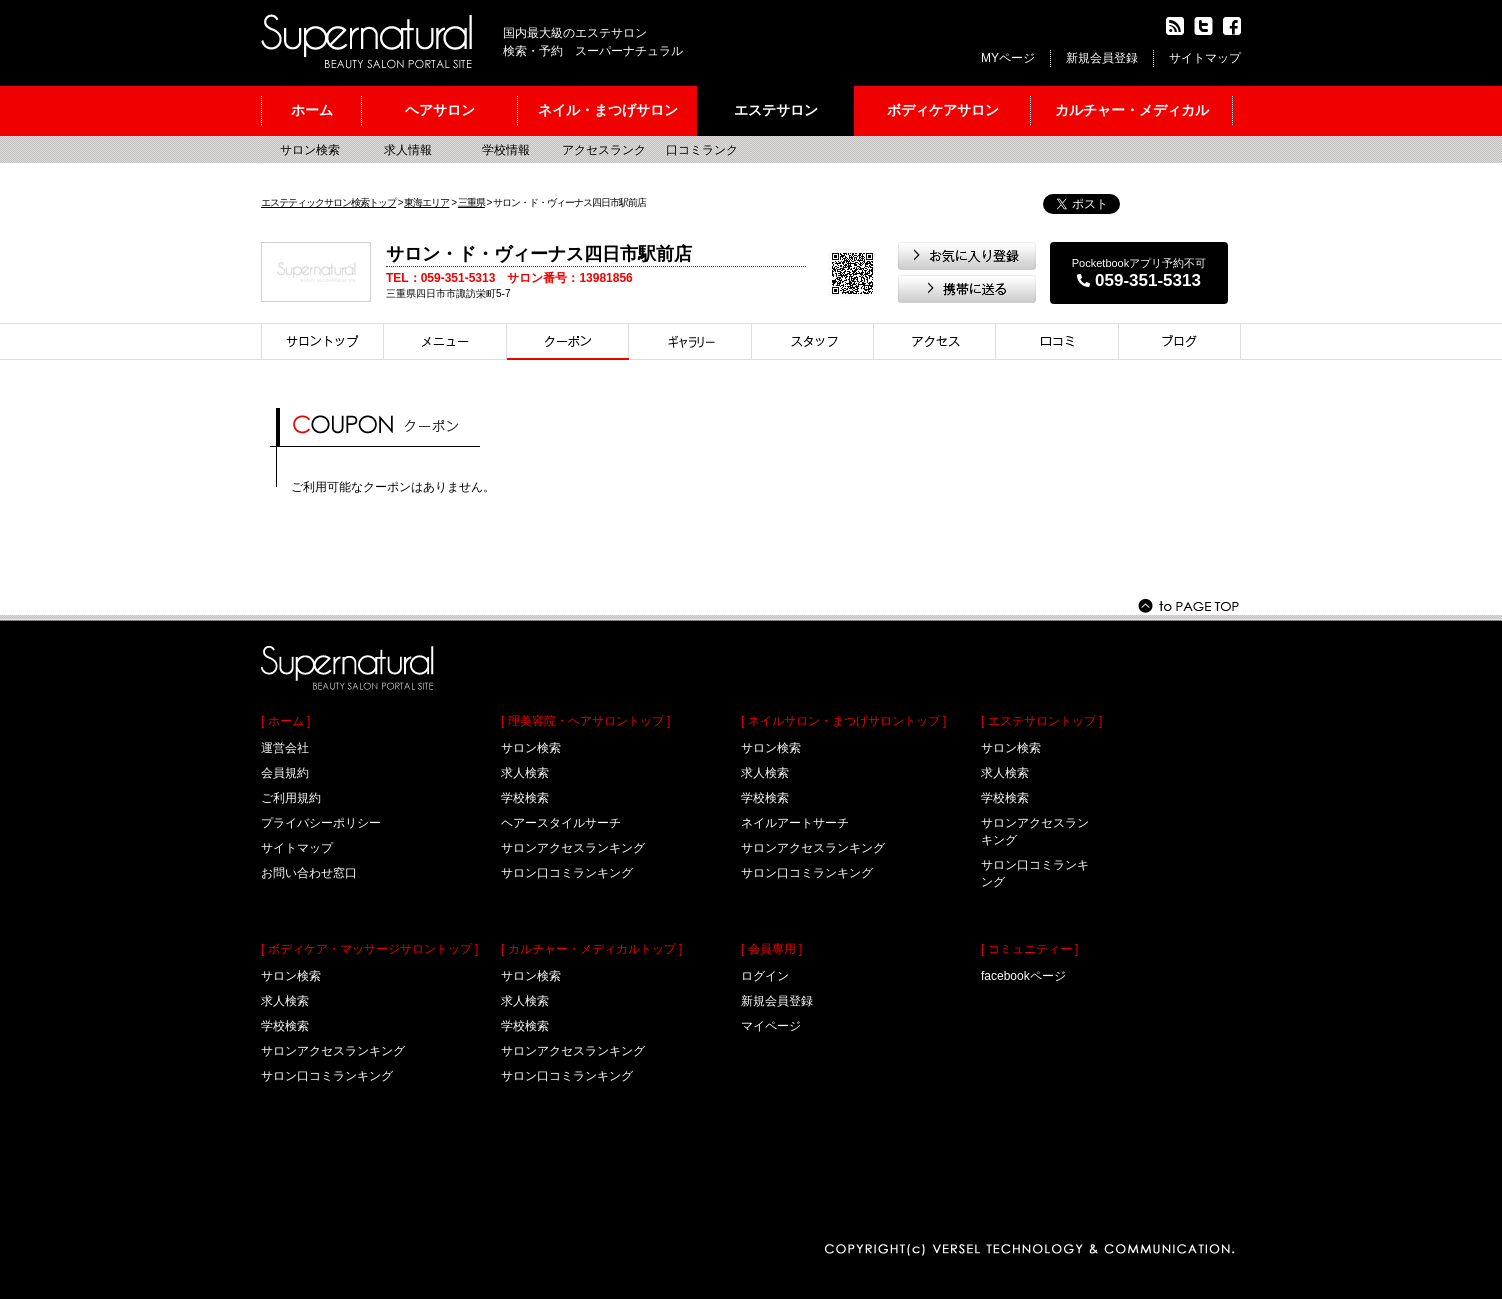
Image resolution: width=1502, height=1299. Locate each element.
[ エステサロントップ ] (1041, 721)
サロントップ (322, 341)
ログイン (765, 976)
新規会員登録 (1102, 58)
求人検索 (285, 1001)
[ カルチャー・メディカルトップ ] (591, 949)
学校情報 (506, 150)
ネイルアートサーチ (795, 823)
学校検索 (285, 1026)
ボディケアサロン (943, 110)
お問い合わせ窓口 (309, 873)
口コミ (1057, 341)
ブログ (1180, 341)
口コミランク (702, 150)
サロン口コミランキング (327, 1076)
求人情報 (408, 150)
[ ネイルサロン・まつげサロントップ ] (843, 721)
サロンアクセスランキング (333, 1051)
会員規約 (285, 773)
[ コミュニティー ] (1029, 949)
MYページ (1008, 58)
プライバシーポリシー (321, 823)
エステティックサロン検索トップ (328, 202)
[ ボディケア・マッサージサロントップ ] (369, 949)
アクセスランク (604, 150)
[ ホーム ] (285, 721)
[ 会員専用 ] (771, 949)
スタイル (690, 341)
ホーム (312, 110)
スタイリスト (813, 341)
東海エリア (426, 202)
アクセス (935, 341)
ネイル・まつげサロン (608, 110)
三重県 (471, 202)
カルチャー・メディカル (1132, 110)
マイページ (771, 1026)
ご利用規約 (291, 798)
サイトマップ (1205, 58)
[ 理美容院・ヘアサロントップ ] (585, 721)
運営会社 (285, 748)
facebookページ (1023, 976)
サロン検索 (310, 150)
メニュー (445, 341)
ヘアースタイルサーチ (561, 823)
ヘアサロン (440, 110)
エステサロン (776, 110)
